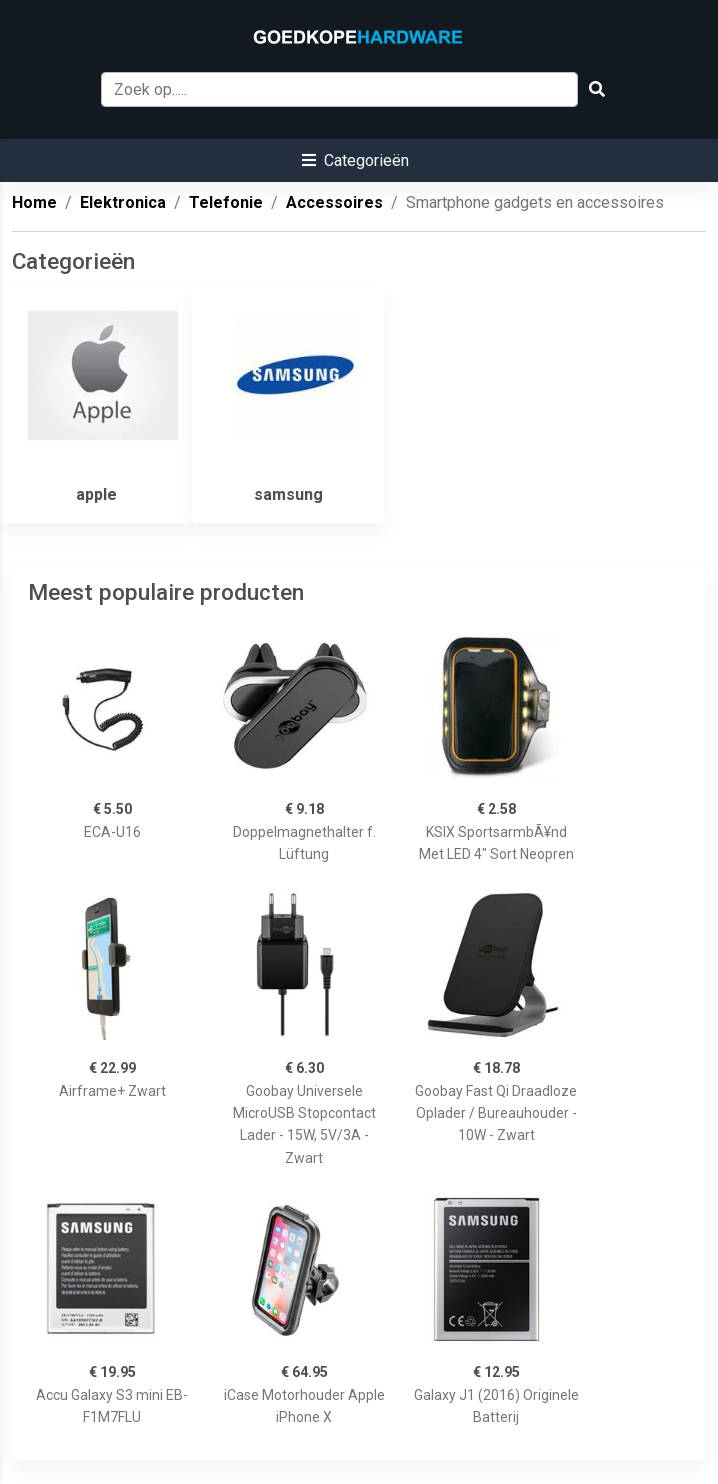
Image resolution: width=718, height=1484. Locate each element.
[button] (355, 160)
